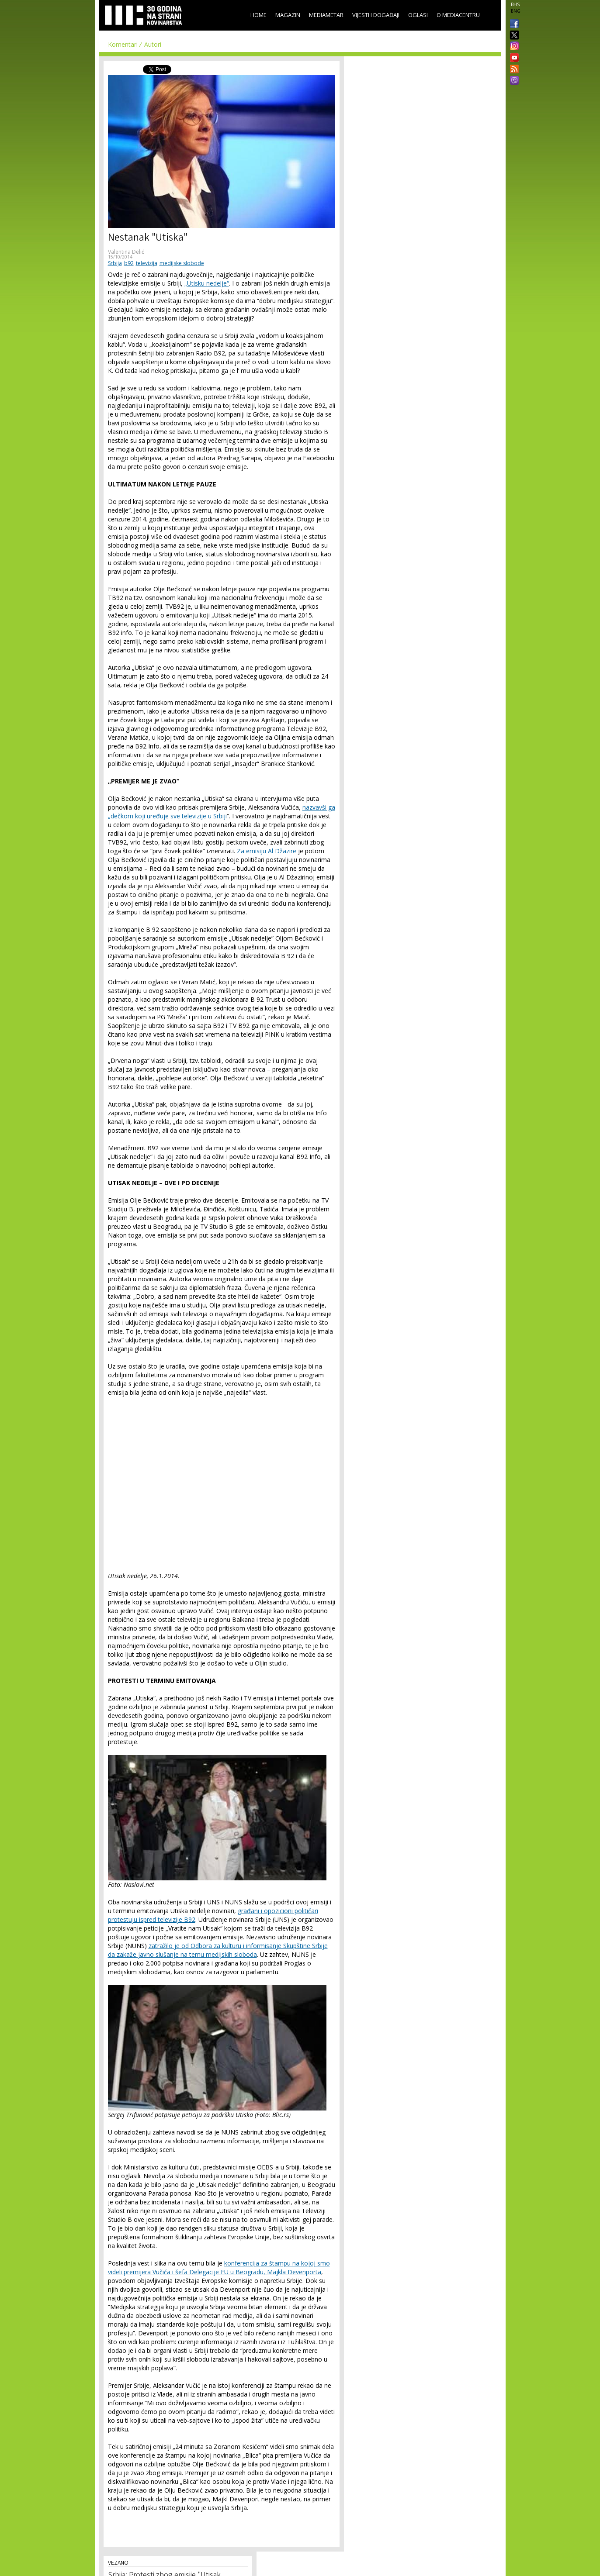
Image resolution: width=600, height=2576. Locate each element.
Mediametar (326, 15)
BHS (515, 4)
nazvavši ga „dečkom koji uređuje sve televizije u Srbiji (221, 811)
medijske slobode (182, 263)
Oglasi (418, 15)
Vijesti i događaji (375, 15)
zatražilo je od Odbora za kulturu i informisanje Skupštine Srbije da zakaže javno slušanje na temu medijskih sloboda (218, 1950)
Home (258, 15)
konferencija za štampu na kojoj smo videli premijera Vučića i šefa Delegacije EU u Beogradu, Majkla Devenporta (219, 2267)
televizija (146, 263)
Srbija (115, 263)
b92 (129, 263)
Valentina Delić (126, 251)
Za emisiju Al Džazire (266, 851)
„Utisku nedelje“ (206, 283)
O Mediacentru (458, 15)
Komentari (123, 44)
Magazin (287, 15)
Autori (152, 44)
